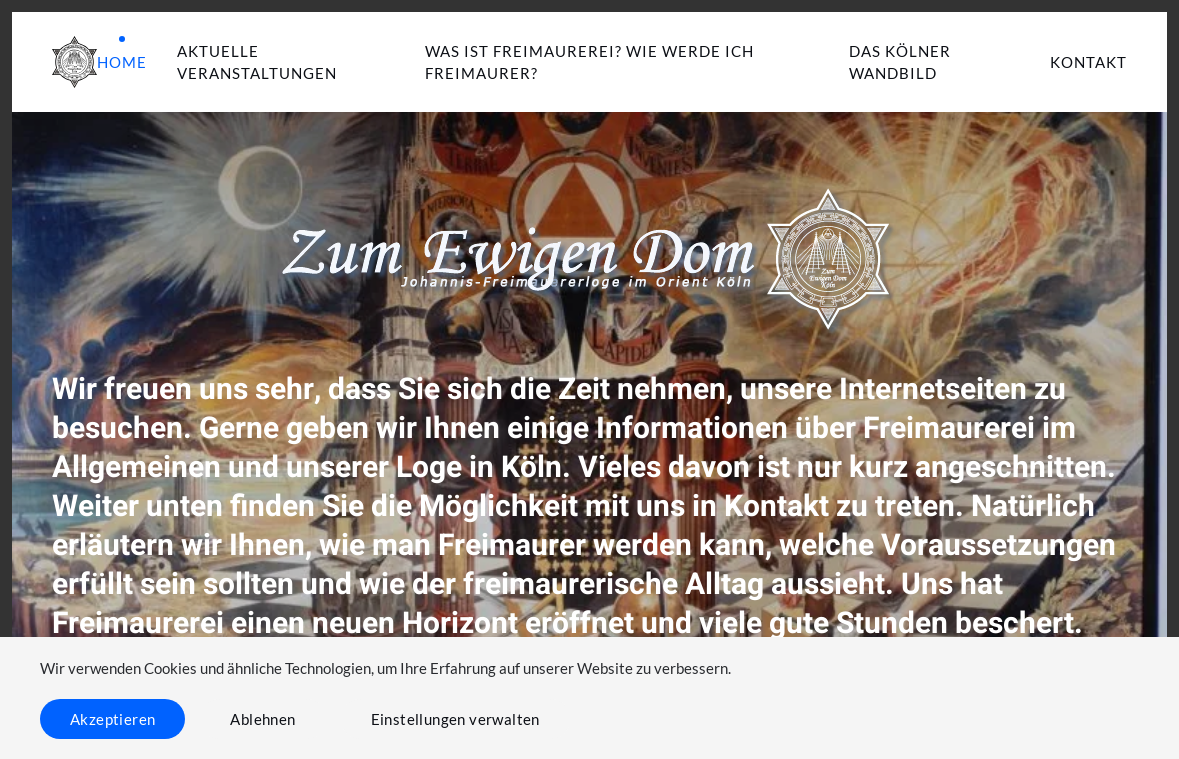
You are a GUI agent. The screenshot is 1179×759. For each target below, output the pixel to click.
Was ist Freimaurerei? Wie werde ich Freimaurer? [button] (589, 62)
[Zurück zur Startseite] (74, 62)
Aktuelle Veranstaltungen (257, 62)
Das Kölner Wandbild (900, 62)
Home (122, 62)
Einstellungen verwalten (455, 719)
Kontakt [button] (1088, 62)
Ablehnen (262, 719)
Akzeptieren (112, 719)
